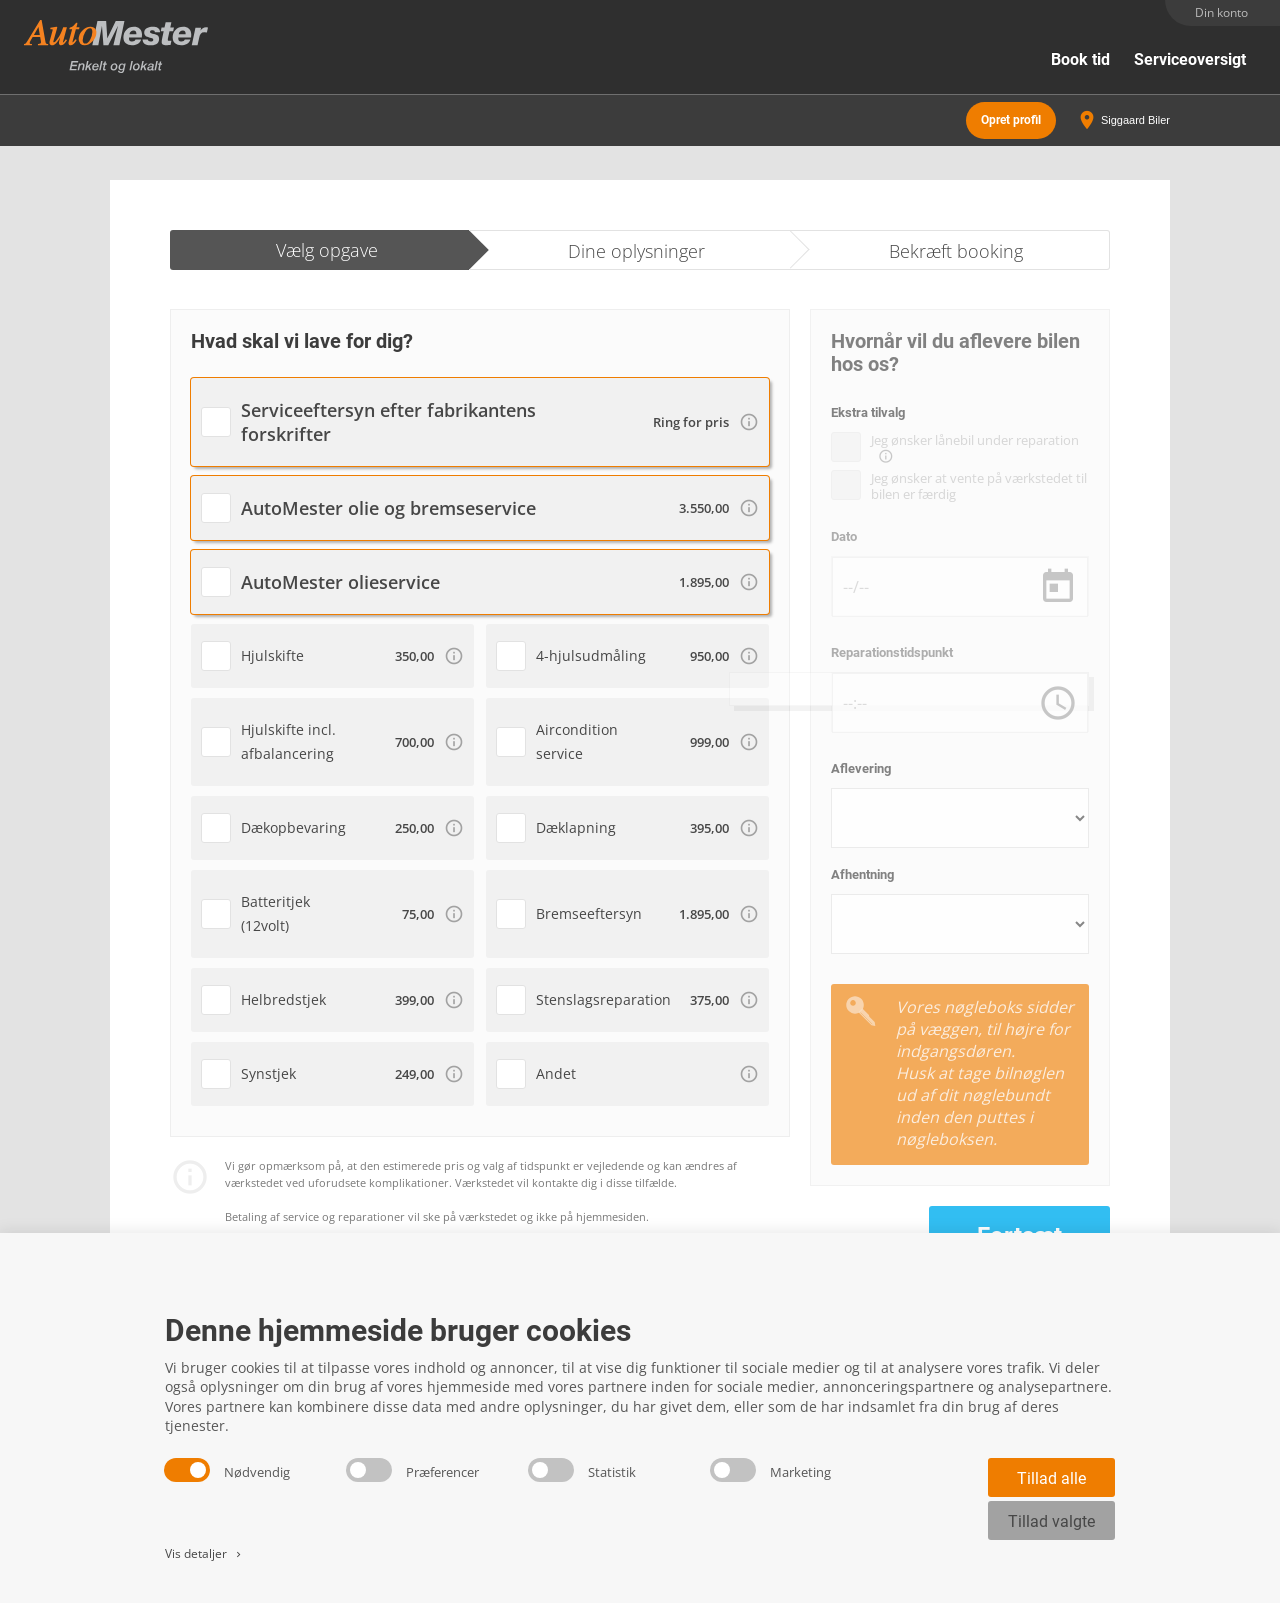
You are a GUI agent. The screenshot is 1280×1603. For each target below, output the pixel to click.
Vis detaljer (204, 1553)
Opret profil (1011, 120)
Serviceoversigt (1190, 59)
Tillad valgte (1051, 1521)
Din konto (1221, 12)
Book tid (1080, 59)
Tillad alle (1051, 1478)
